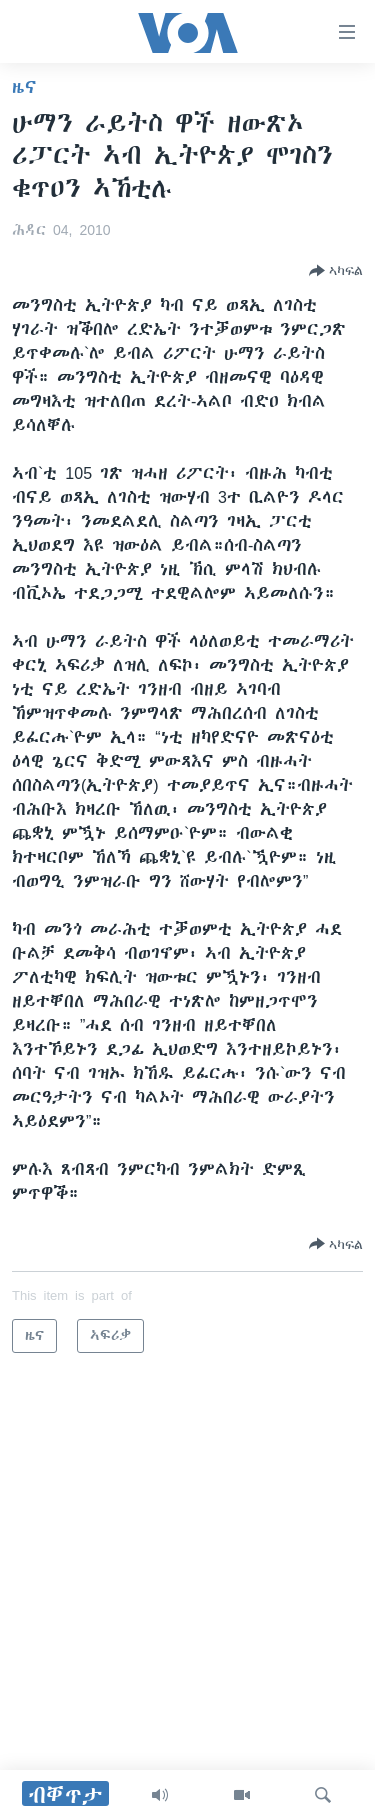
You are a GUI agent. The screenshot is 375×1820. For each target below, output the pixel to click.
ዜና (24, 87)
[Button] (336, 271)
